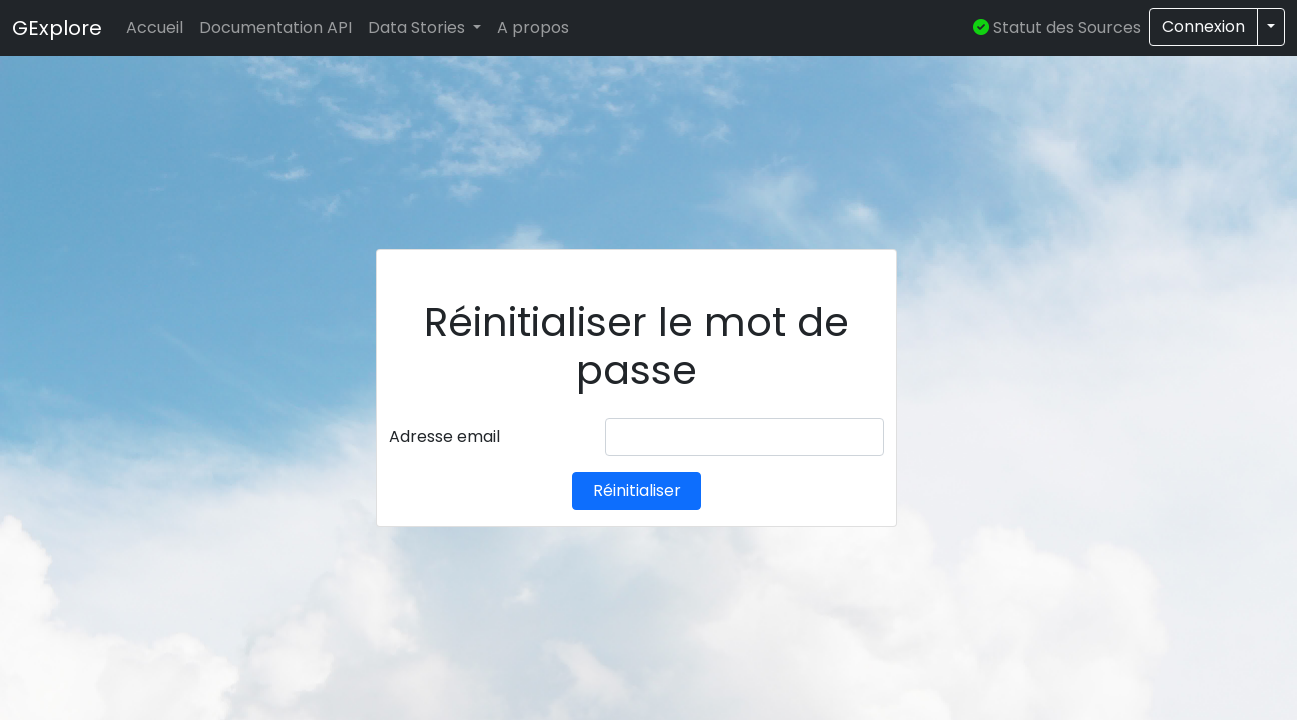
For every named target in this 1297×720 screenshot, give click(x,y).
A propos (533, 27)
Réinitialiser (637, 490)
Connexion (1203, 26)
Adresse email (444, 436)
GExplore (57, 28)
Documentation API (275, 27)
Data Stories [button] (418, 27)
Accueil (154, 27)
